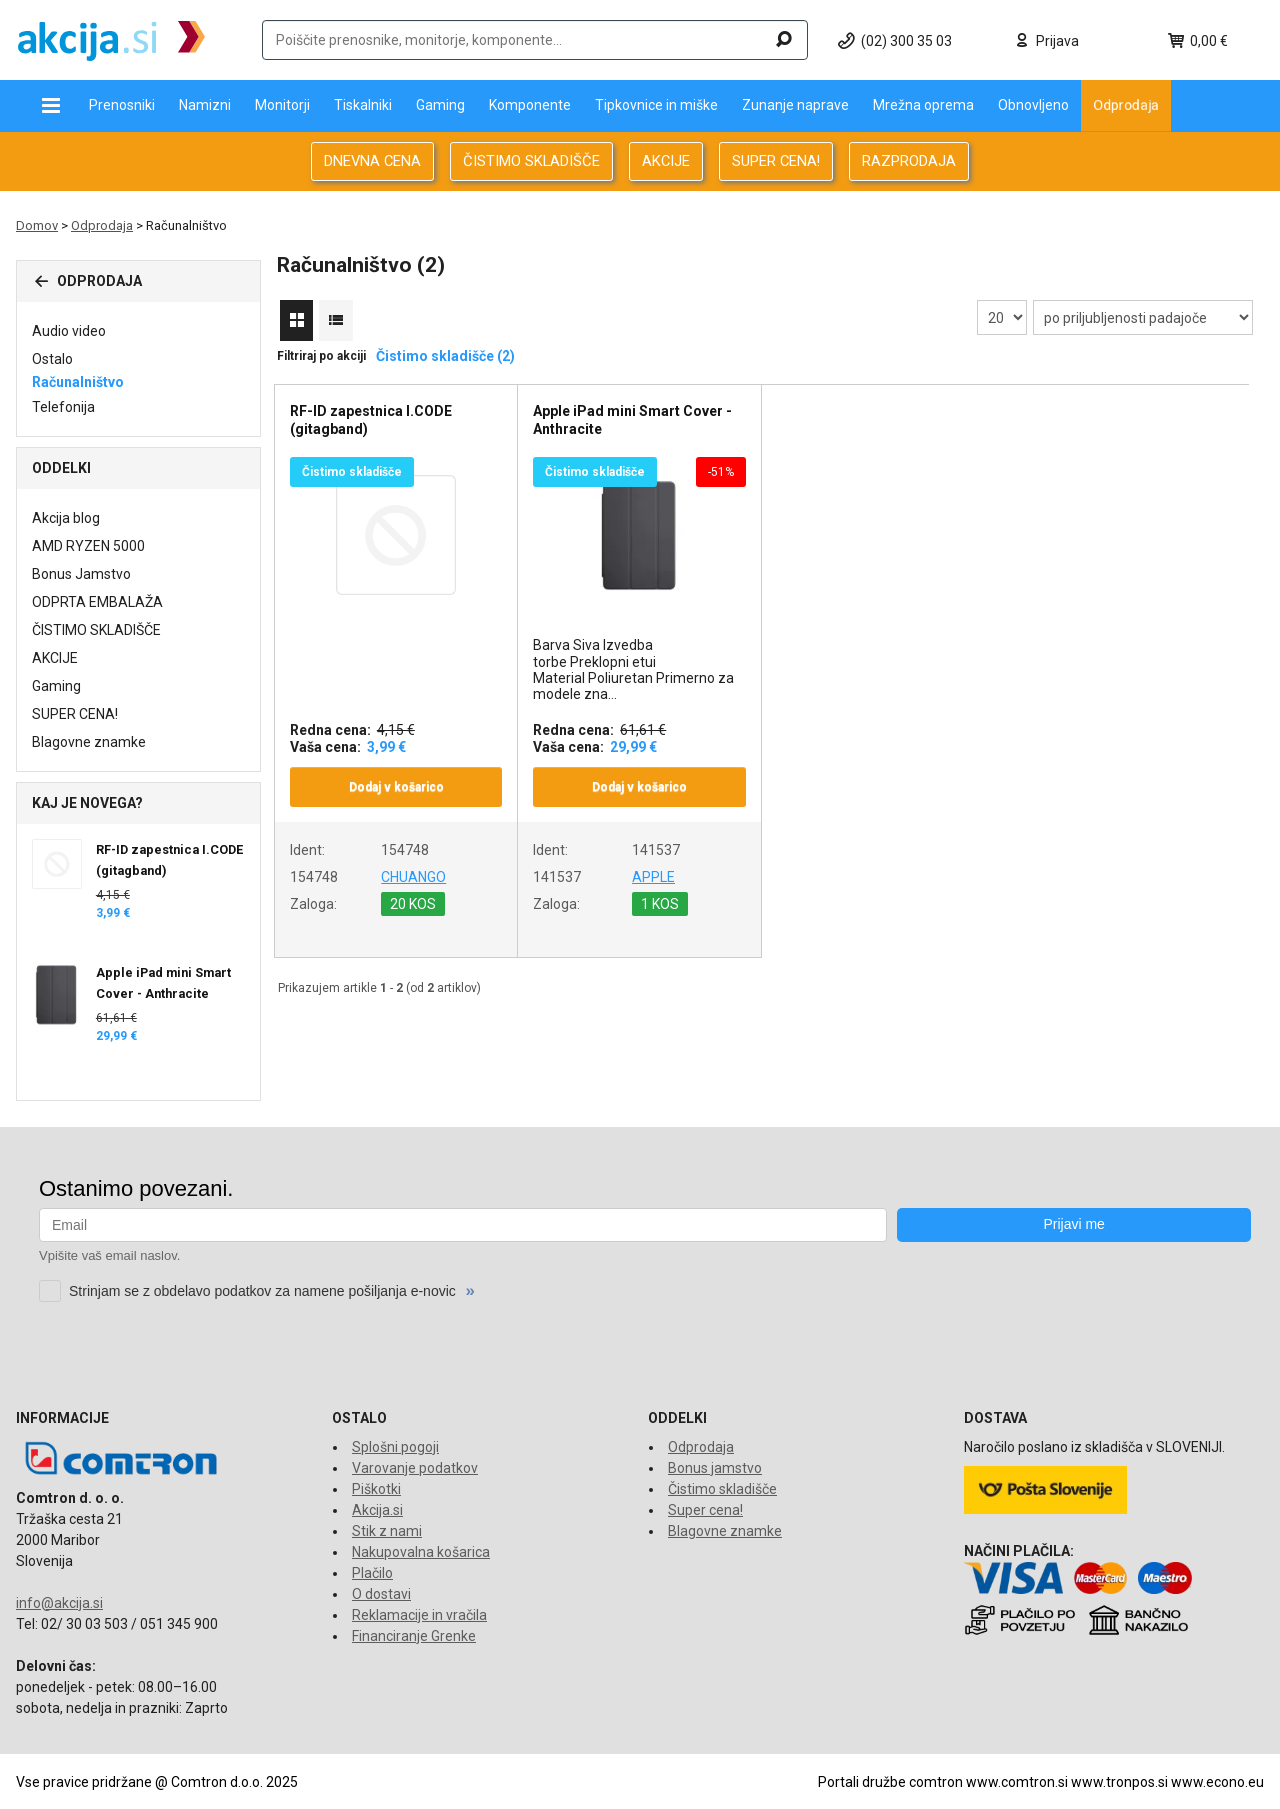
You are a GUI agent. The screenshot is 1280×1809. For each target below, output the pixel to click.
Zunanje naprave (795, 105)
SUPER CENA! (776, 161)
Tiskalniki (363, 105)
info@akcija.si (59, 1603)
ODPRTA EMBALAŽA (97, 602)
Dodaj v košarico (396, 787)
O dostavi (381, 1594)
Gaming (440, 105)
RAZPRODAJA (909, 161)
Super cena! (705, 1510)
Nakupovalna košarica (421, 1552)
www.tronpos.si (1119, 1782)
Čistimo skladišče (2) (445, 356)
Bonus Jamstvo (81, 574)
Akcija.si (377, 1510)
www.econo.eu (1217, 1782)
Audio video (69, 331)
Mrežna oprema (923, 105)
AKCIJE (666, 161)
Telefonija (63, 407)
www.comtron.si (1017, 1782)
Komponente (530, 105)
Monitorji (282, 105)
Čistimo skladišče (722, 1489)
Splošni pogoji (395, 1447)
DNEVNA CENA (372, 161)
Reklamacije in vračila (419, 1615)
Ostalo (52, 359)
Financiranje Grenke (414, 1636)
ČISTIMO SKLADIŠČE (531, 161)
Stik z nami (387, 1531)
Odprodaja (1126, 105)
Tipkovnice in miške (656, 105)
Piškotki (376, 1489)
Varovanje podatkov (415, 1468)
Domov (37, 225)
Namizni (205, 105)
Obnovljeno (1033, 105)
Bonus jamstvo (715, 1468)
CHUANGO (413, 877)
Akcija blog (66, 518)
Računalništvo (78, 382)
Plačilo (372, 1573)
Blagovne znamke (89, 742)
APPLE (653, 877)
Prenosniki (122, 105)
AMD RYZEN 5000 (88, 546)
